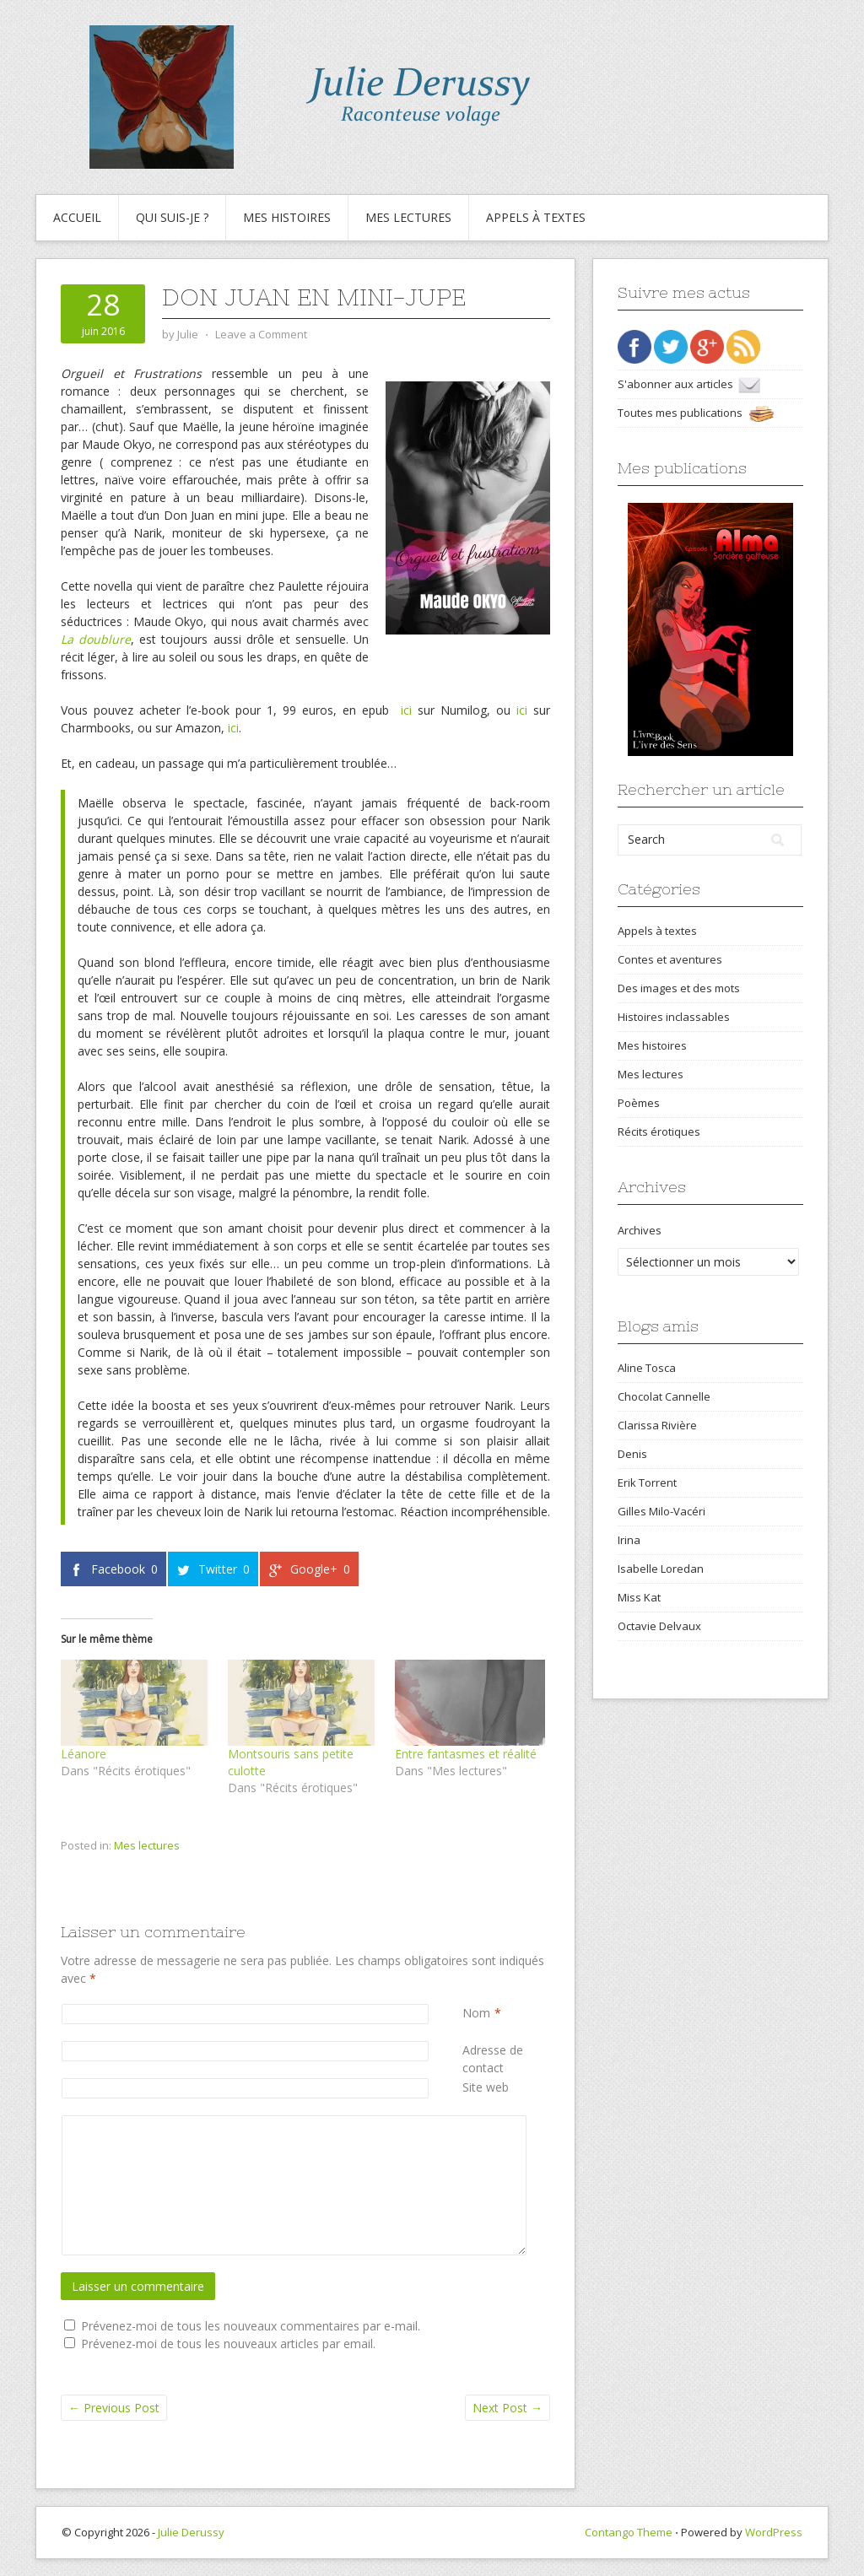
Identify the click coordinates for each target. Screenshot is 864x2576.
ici (406, 710)
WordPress (773, 2532)
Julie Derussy (191, 2532)
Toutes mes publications (696, 412)
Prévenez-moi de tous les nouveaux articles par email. (228, 2344)
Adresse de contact (506, 2058)
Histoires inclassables (674, 1016)
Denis (632, 1453)
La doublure (96, 639)
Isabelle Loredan (661, 1568)
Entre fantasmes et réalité (466, 1754)
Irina (629, 1539)
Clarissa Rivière (657, 1425)
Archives (640, 1230)
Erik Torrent (647, 1482)
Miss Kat (639, 1597)
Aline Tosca (647, 1367)
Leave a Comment (261, 334)
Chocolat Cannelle (664, 1396)
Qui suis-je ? (172, 217)
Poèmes (639, 1102)
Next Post (507, 2408)
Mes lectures (408, 217)
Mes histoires (287, 217)
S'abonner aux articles (689, 384)
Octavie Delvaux (659, 1626)
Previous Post (113, 2408)
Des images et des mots (679, 988)
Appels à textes (536, 217)
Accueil (77, 217)
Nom (476, 2013)
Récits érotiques (659, 1131)
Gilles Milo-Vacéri (661, 1511)
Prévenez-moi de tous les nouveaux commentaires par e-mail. (250, 2326)
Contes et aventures (670, 959)
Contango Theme (628, 2532)
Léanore (83, 1754)
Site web (485, 2087)
